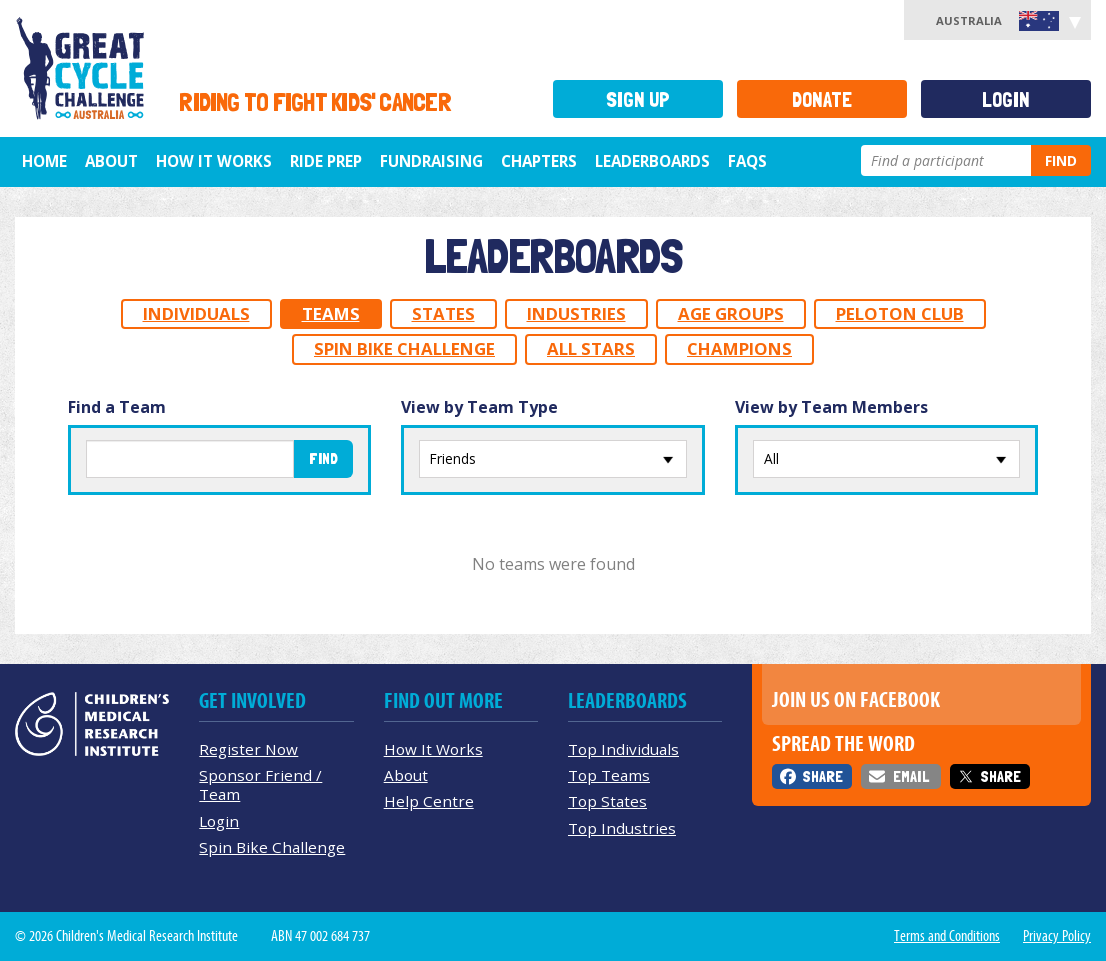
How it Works (214, 161)
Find (1061, 160)
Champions (739, 348)
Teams (331, 313)
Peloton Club (900, 313)
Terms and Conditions (947, 936)
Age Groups (731, 313)
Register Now (248, 749)
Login (1006, 99)
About (111, 161)
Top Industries (622, 828)
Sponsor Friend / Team (260, 784)
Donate (822, 99)
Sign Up (638, 99)
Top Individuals (623, 749)
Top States (607, 801)
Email (911, 776)
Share (822, 776)
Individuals (196, 313)
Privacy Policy (1057, 936)
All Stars (591, 348)
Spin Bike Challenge (404, 348)
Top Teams (609, 775)
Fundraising (431, 161)
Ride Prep (326, 161)
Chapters (539, 161)
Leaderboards (652, 161)
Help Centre (429, 801)
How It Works (433, 749)
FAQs (747, 161)
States (443, 313)
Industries (576, 313)
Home (44, 161)
